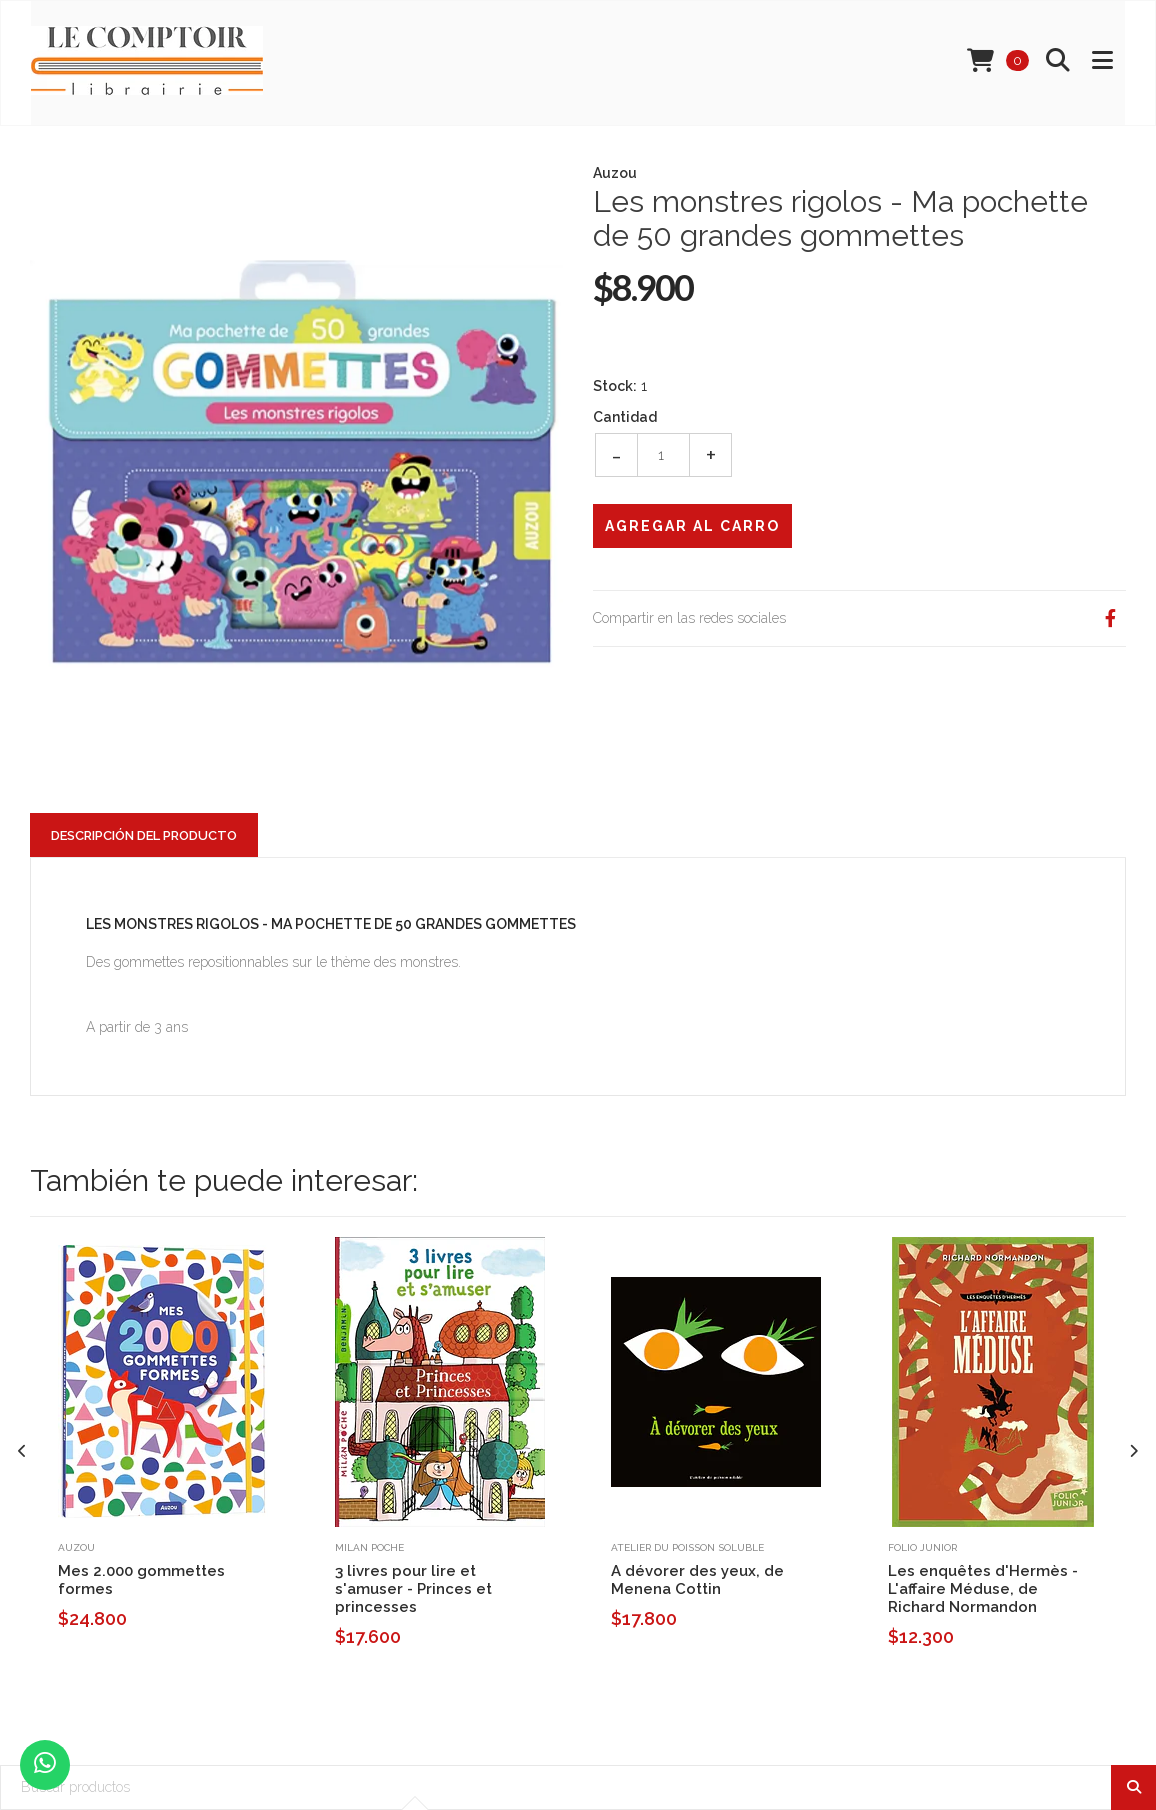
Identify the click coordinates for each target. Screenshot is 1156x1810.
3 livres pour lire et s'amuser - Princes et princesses (413, 1589)
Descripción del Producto (144, 835)
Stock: (615, 386)
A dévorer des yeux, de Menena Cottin (697, 1580)
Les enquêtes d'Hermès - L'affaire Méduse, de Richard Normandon (983, 1589)
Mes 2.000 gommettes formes (141, 1580)
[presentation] (22, 1451)
